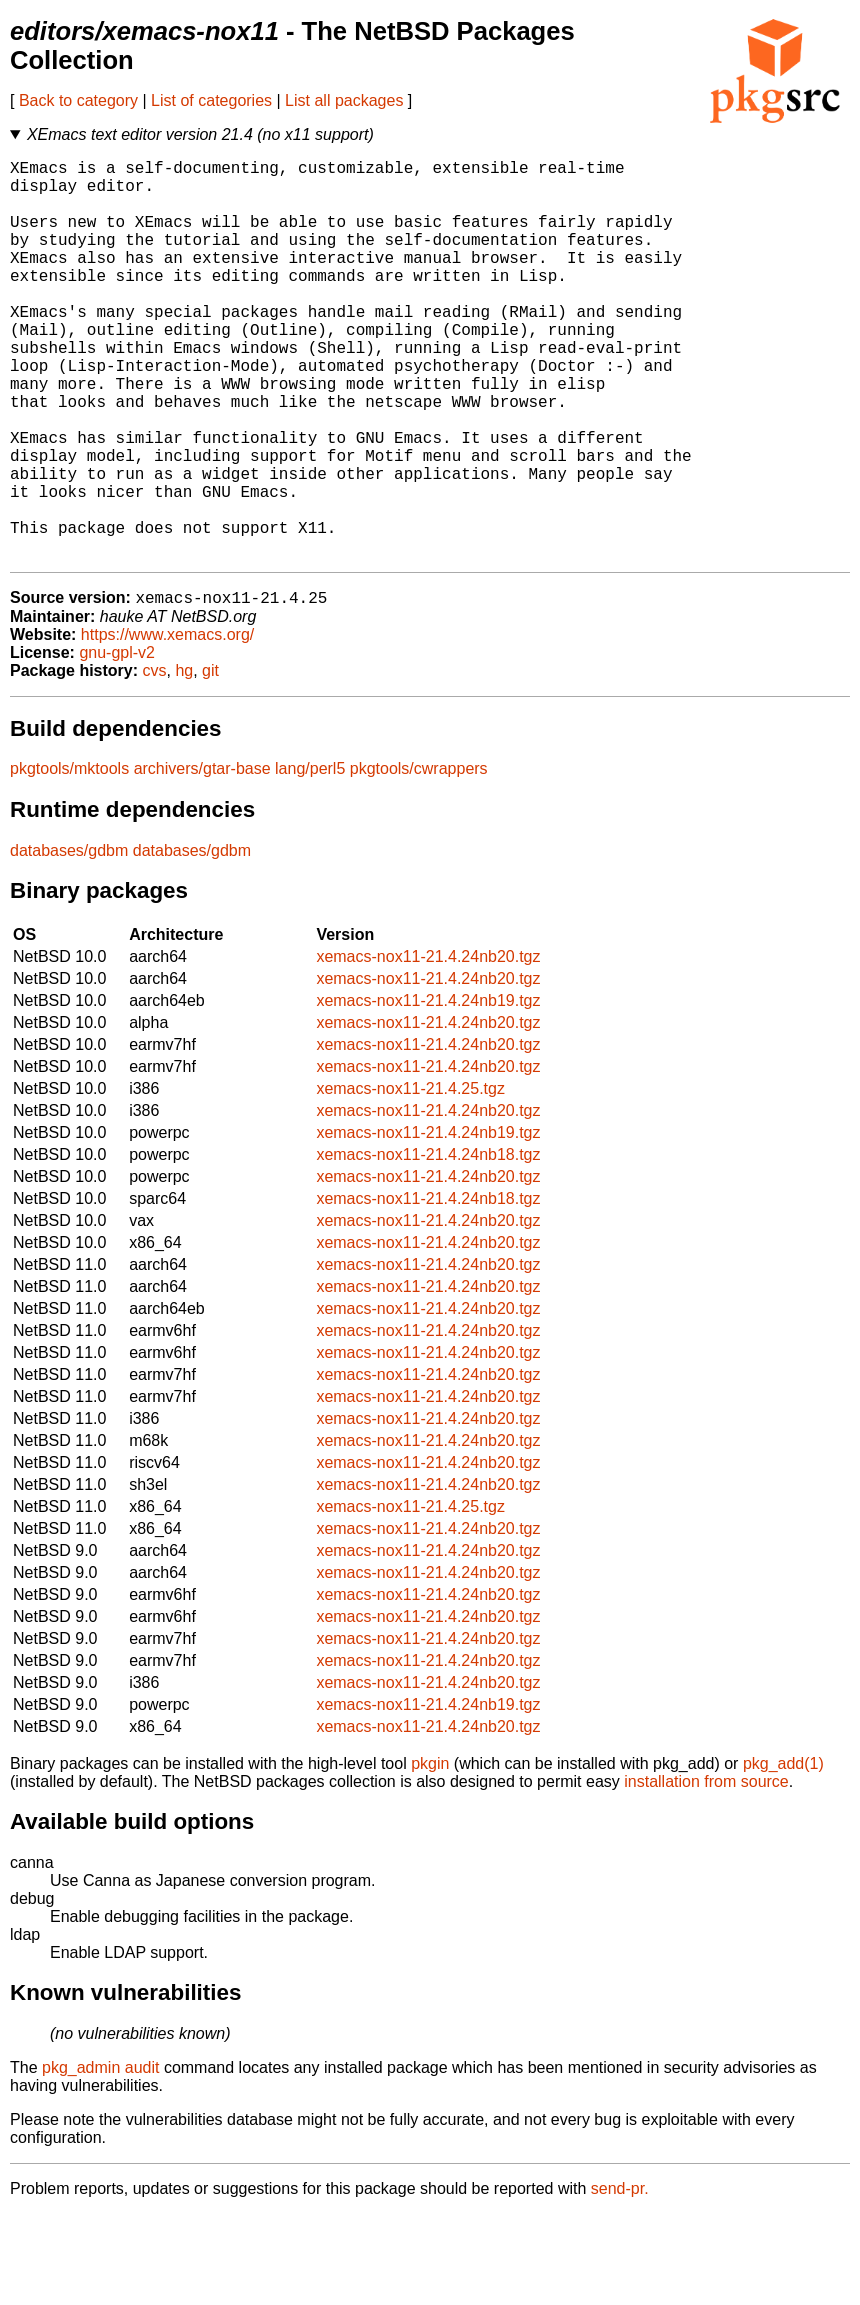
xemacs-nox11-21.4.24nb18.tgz (428, 1245)
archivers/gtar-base (202, 859)
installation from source (706, 1872)
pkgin (430, 1854)
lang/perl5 (310, 859)
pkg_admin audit (100, 2158)
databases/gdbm (69, 941)
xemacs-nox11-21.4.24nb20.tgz (428, 1047)
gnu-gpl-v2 (117, 743)
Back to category (78, 100)
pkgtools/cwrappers (419, 859)
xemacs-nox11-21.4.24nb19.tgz (428, 1091)
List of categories (211, 100)
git (210, 761)
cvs (155, 761)
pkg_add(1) (783, 1854)
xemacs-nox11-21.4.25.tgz (410, 1179)
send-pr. (620, 2279)
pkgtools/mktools (69, 859)
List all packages (344, 100)
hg (184, 761)
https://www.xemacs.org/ (167, 725)
